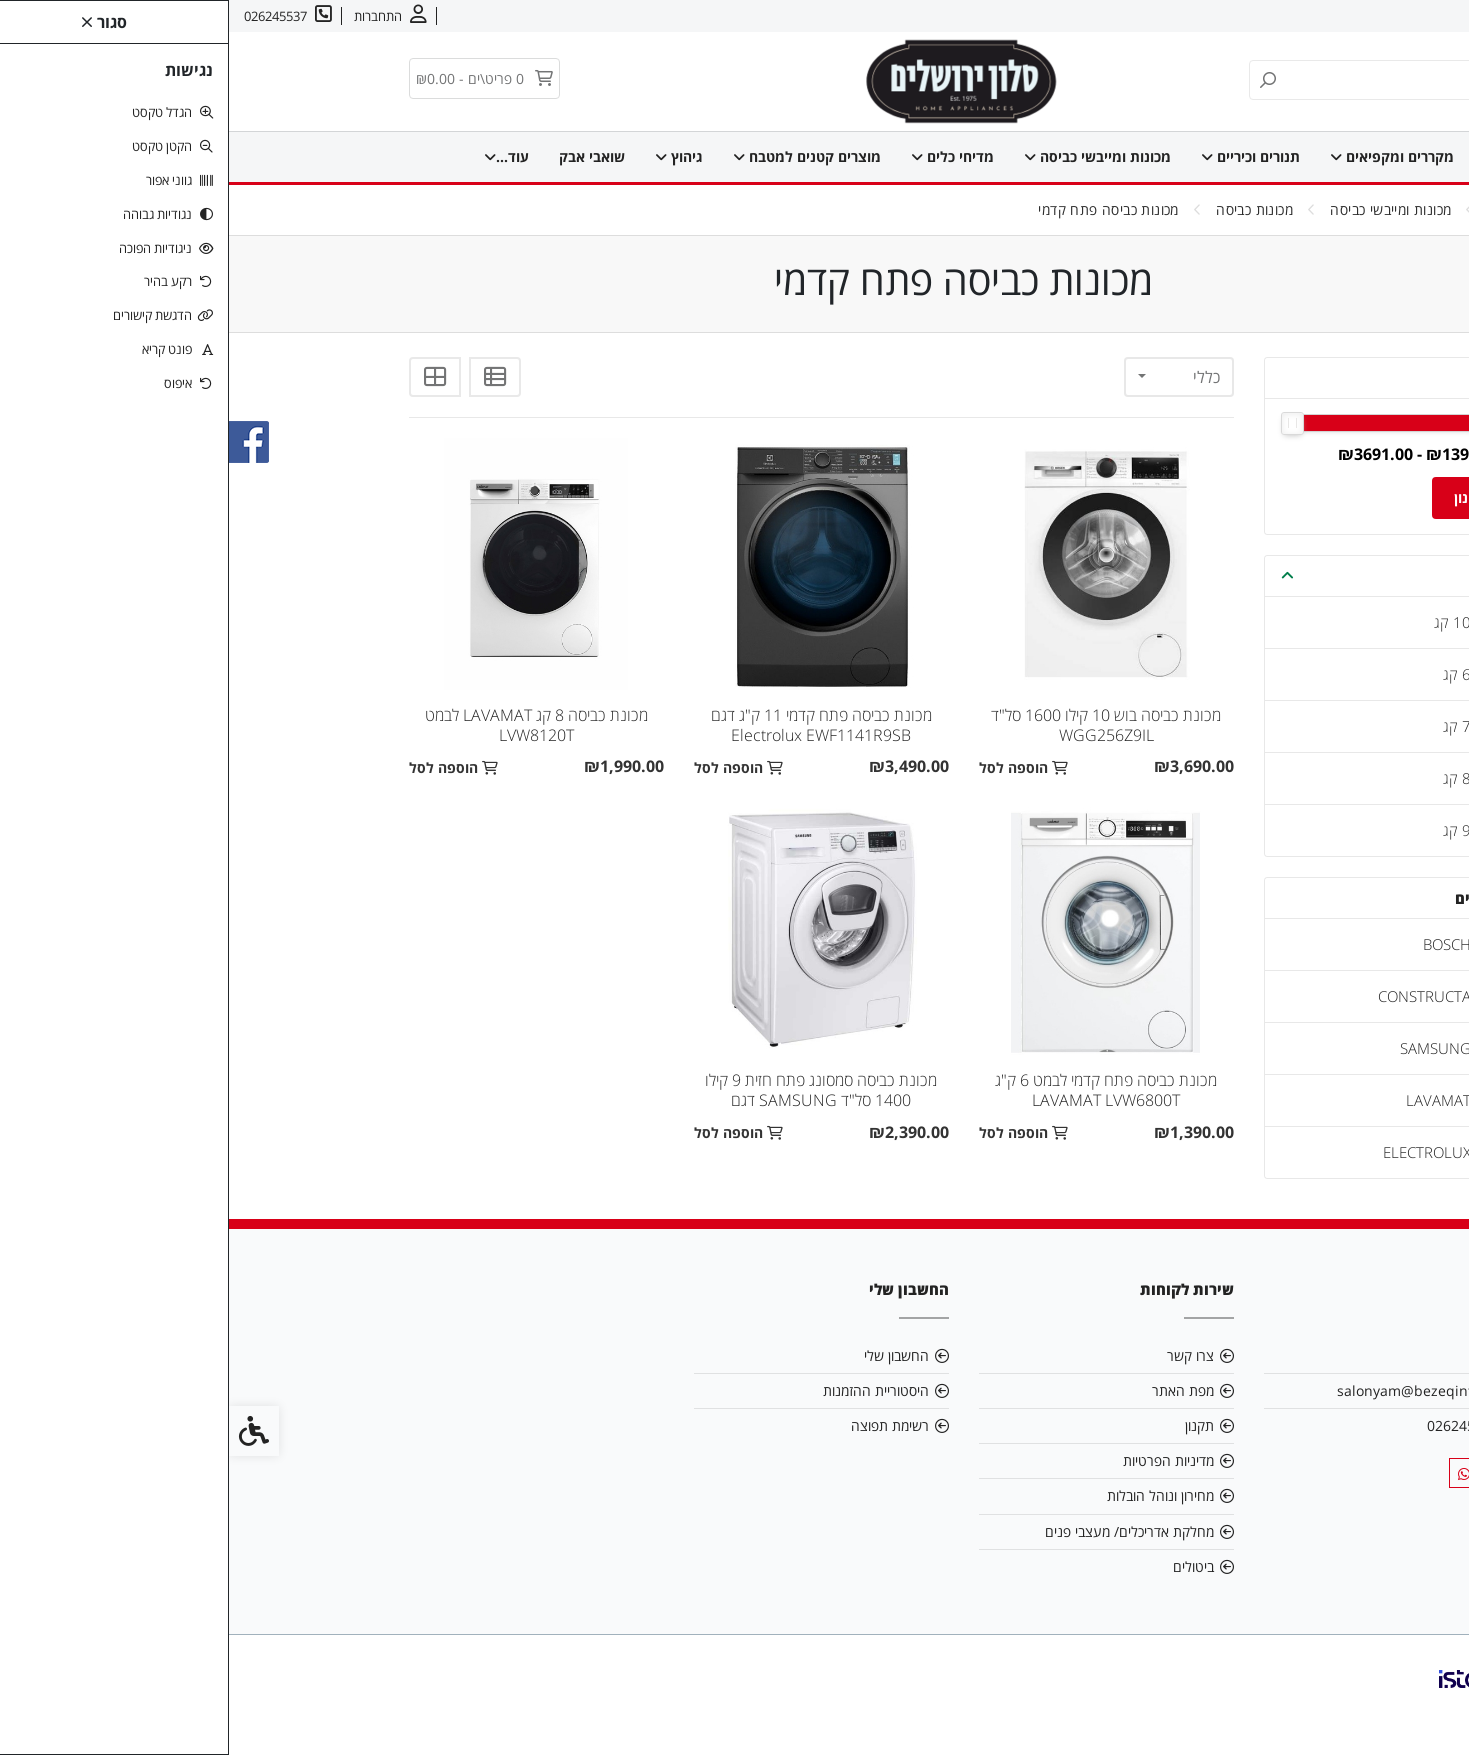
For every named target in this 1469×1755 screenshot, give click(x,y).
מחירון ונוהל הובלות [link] (931, 1495)
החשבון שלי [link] (667, 1355)
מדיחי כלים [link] (715, 156)
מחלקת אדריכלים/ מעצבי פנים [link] (900, 1531)
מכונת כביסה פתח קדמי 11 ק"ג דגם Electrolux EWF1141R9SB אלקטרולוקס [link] (592, 735)
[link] (1424, 1710)
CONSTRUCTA (1195, 996)
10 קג (1223, 622)
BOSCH (1218, 944)
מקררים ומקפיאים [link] (1155, 156)
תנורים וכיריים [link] (1013, 156)
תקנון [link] (970, 1425)
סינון (1238, 497)
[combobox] (950, 377)
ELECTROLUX (1198, 1152)
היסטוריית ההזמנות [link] (647, 1390)
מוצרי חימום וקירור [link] (401, 156)
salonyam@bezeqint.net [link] (1189, 1390)
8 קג (1228, 778)
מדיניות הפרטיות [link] (939, 1460)
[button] (1058, 576)
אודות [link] (1392, 16)
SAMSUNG (1206, 1048)
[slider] (1261, 423)
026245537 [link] (1234, 1425)
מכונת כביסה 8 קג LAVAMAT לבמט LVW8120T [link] (307, 725)
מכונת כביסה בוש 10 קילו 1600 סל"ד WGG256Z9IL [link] (877, 725)
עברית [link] (1275, 16)
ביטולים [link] (964, 1566)
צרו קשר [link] (1334, 16)
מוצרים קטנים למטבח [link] (570, 156)
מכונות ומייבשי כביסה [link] (860, 156)
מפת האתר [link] (954, 1390)
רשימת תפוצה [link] (661, 1425)
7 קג (1228, 726)
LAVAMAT (1209, 1100)
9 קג (1228, 830)
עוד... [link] (284, 156)
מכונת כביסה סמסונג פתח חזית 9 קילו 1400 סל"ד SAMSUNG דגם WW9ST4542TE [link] (592, 1100)
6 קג (1228, 674)
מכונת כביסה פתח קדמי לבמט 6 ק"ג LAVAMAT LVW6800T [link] (877, 1090)
